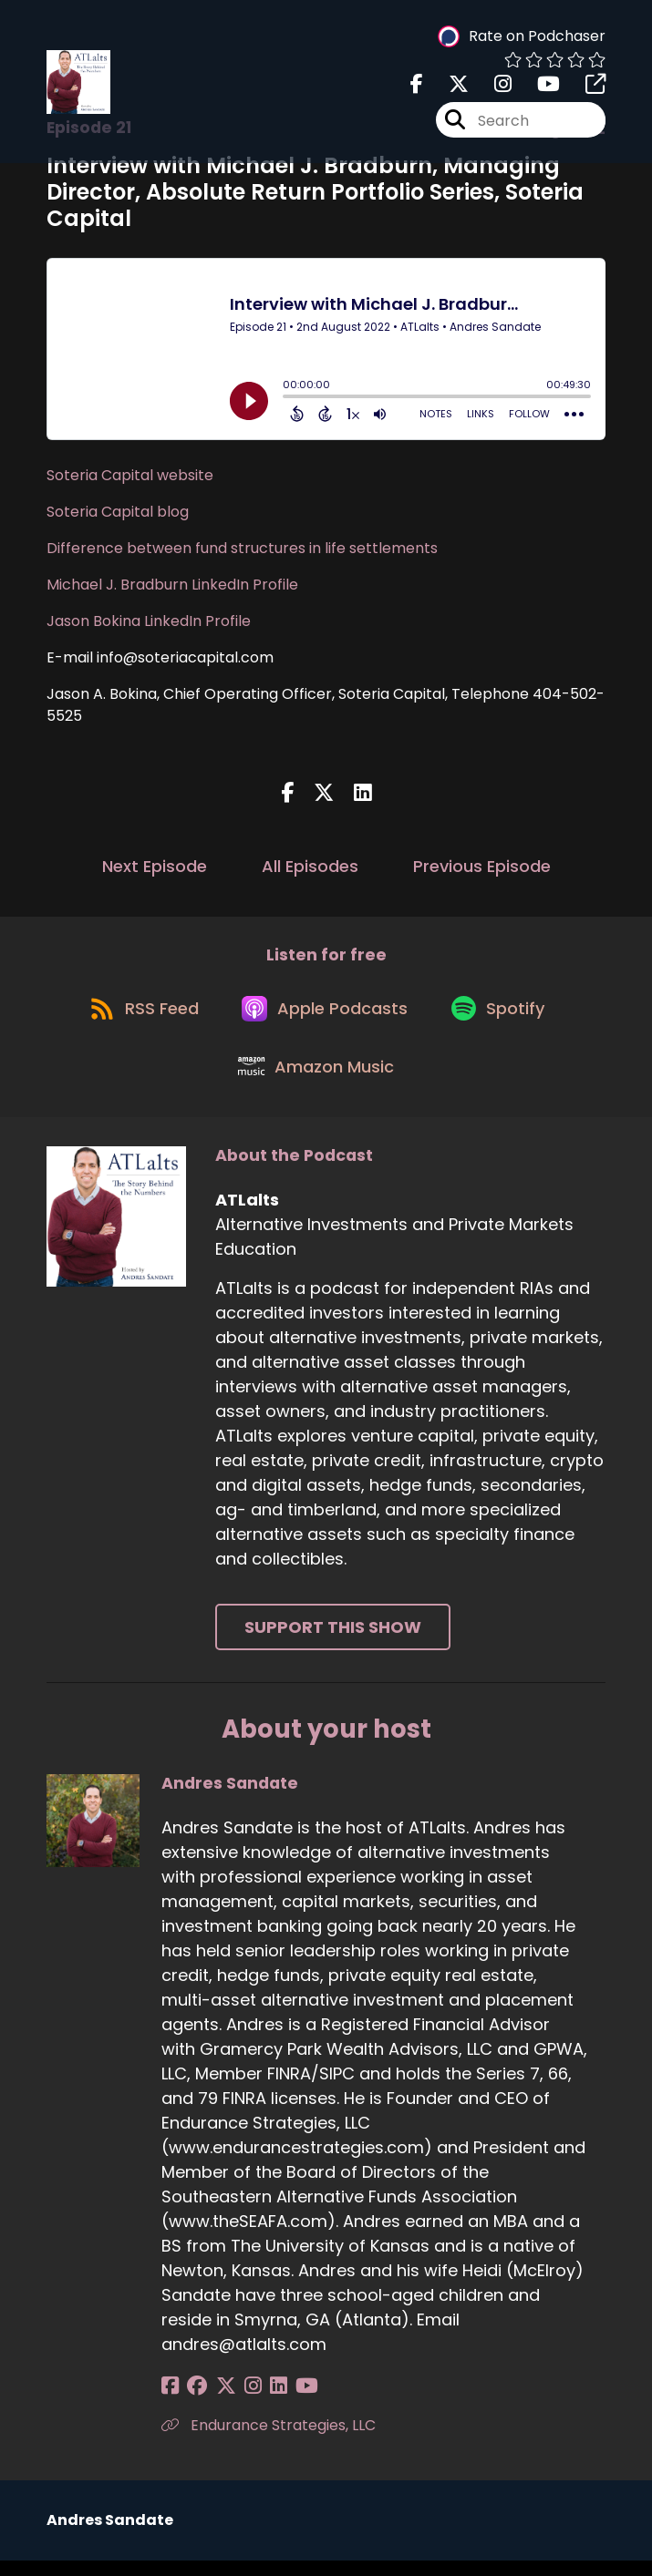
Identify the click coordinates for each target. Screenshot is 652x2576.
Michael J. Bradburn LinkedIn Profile (172, 584)
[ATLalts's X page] (448, 87)
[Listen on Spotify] (504, 1014)
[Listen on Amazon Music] (317, 1079)
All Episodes (310, 866)
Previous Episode (482, 866)
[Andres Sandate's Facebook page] (170, 2401)
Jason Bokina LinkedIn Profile (149, 621)
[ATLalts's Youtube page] (537, 87)
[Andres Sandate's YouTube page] (283, 2401)
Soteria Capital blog (118, 511)
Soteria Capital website (130, 475)
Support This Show (332, 1642)
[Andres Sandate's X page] (216, 2401)
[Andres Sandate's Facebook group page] (192, 2401)
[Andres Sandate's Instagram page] (238, 2401)
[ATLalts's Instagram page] (492, 87)
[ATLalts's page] (584, 87)
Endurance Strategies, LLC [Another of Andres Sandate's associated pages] (268, 2440)
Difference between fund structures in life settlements (242, 548)
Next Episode (154, 866)
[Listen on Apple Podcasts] (325, 1014)
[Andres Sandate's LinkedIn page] (259, 2401)
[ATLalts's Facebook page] (416, 87)
